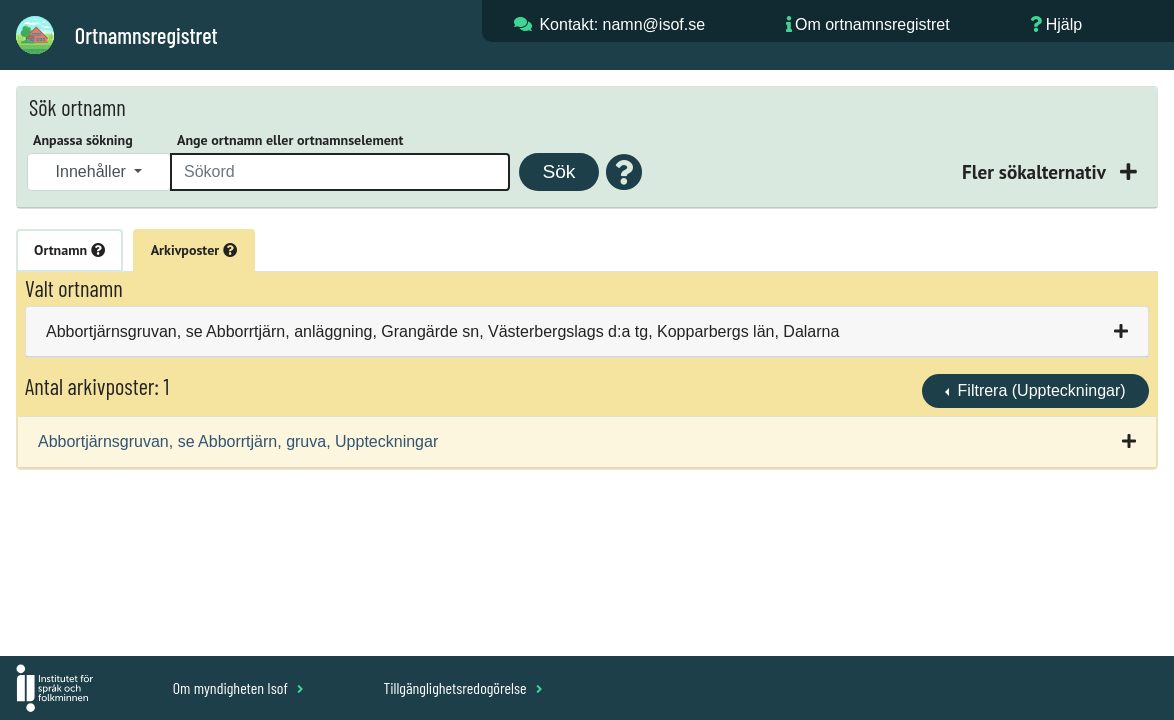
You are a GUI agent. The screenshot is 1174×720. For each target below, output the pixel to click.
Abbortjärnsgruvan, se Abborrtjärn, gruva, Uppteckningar (238, 441)
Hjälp (1064, 24)
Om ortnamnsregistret (872, 24)
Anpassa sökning (83, 140)
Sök (558, 171)
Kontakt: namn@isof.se (622, 24)
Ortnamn (69, 250)
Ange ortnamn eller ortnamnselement (290, 140)
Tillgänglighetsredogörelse (462, 687)
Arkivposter (194, 250)
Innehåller (93, 171)
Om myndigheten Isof (238, 687)
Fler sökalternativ (1036, 171)
